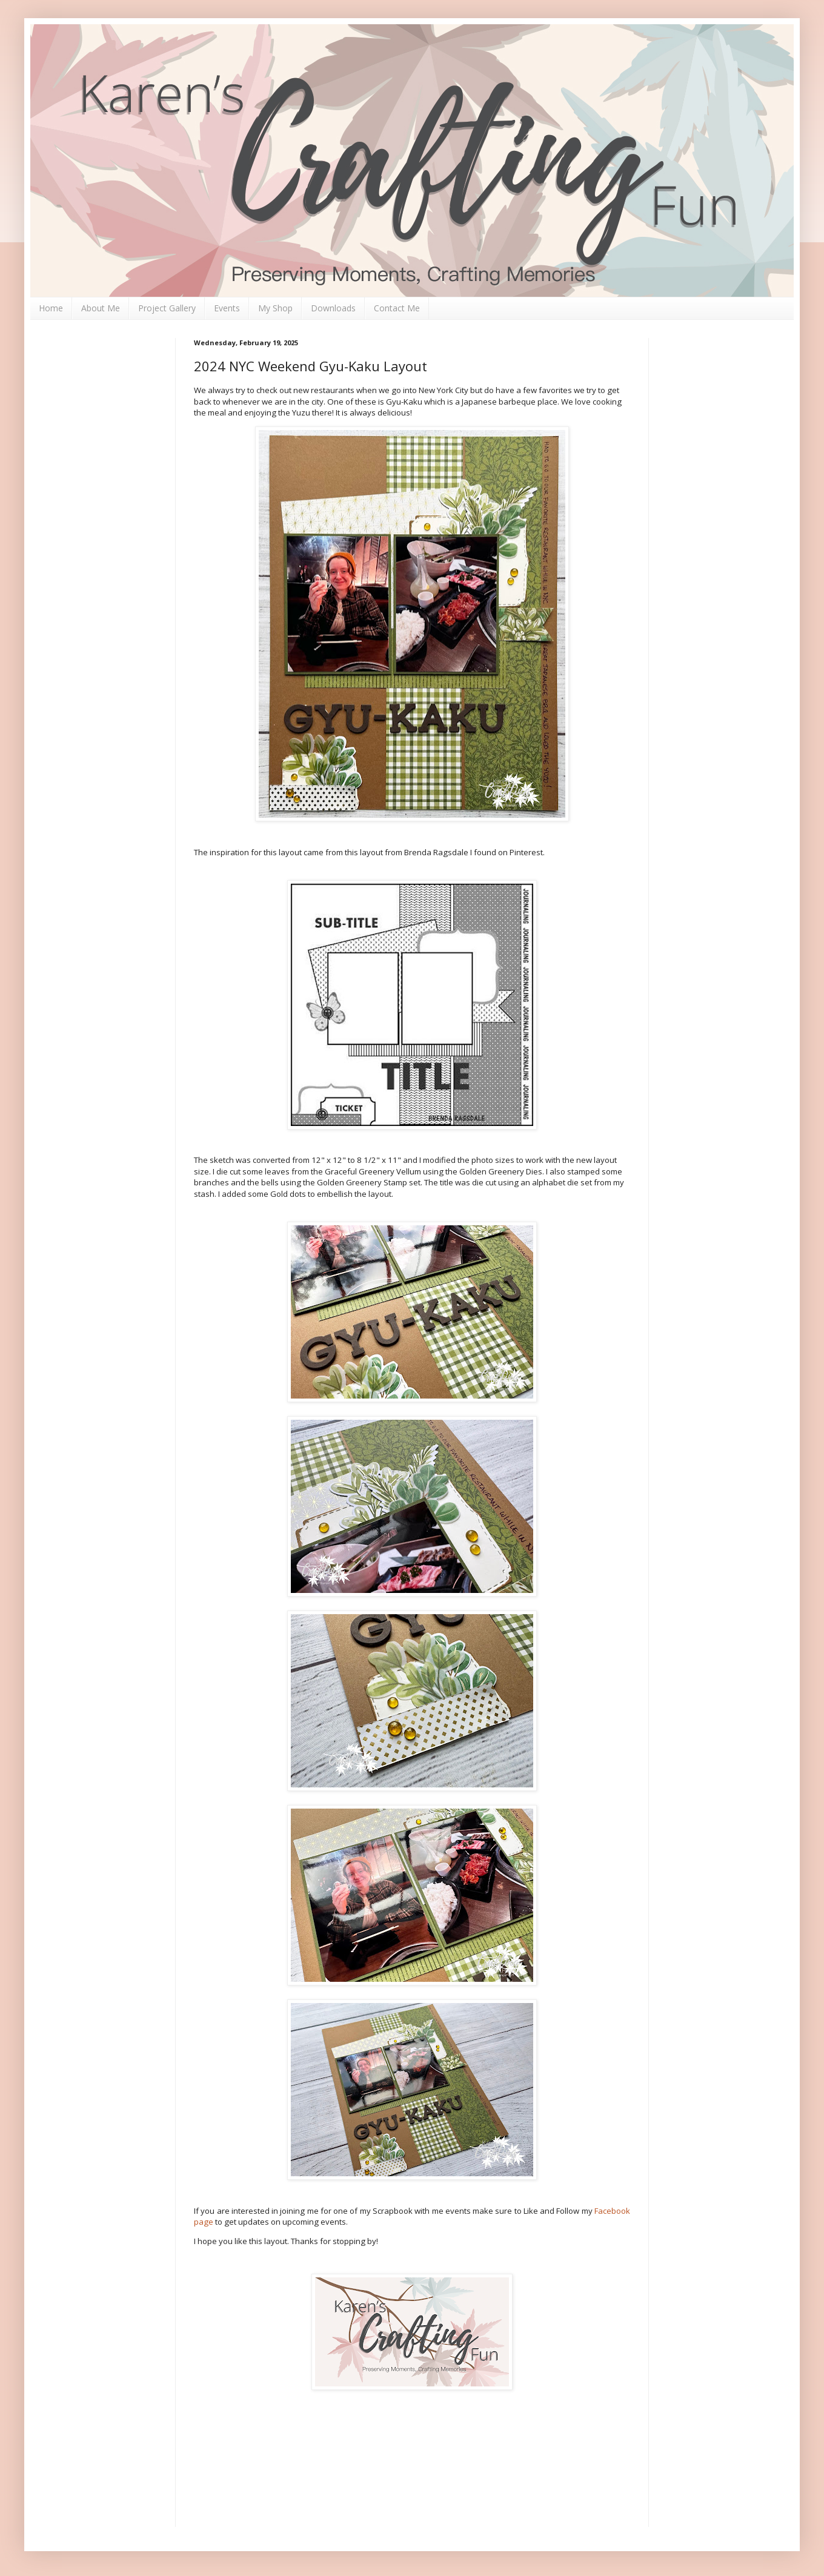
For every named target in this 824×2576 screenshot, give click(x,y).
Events (227, 308)
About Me (100, 308)
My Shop (275, 308)
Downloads (333, 308)
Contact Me (397, 308)
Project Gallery (167, 308)
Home (51, 308)
